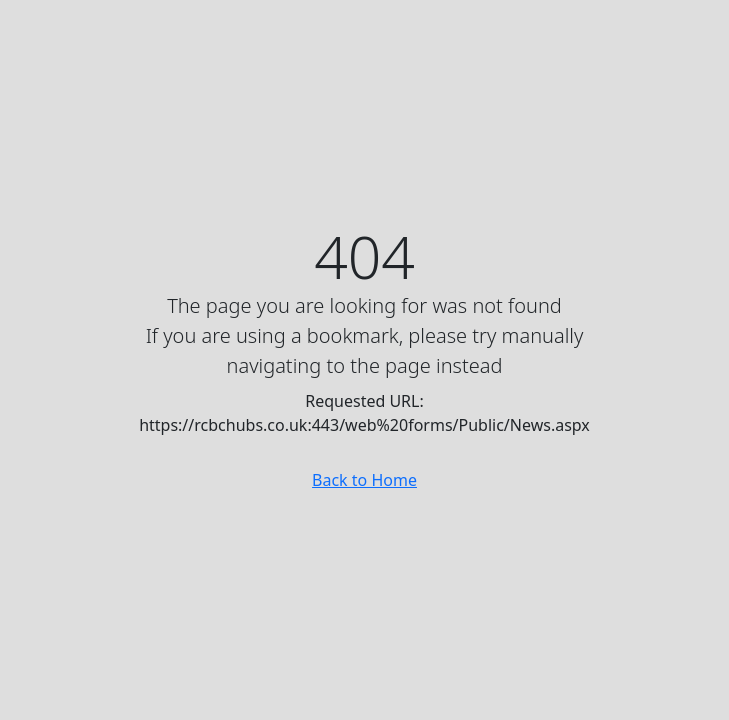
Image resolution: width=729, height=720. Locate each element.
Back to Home (364, 480)
